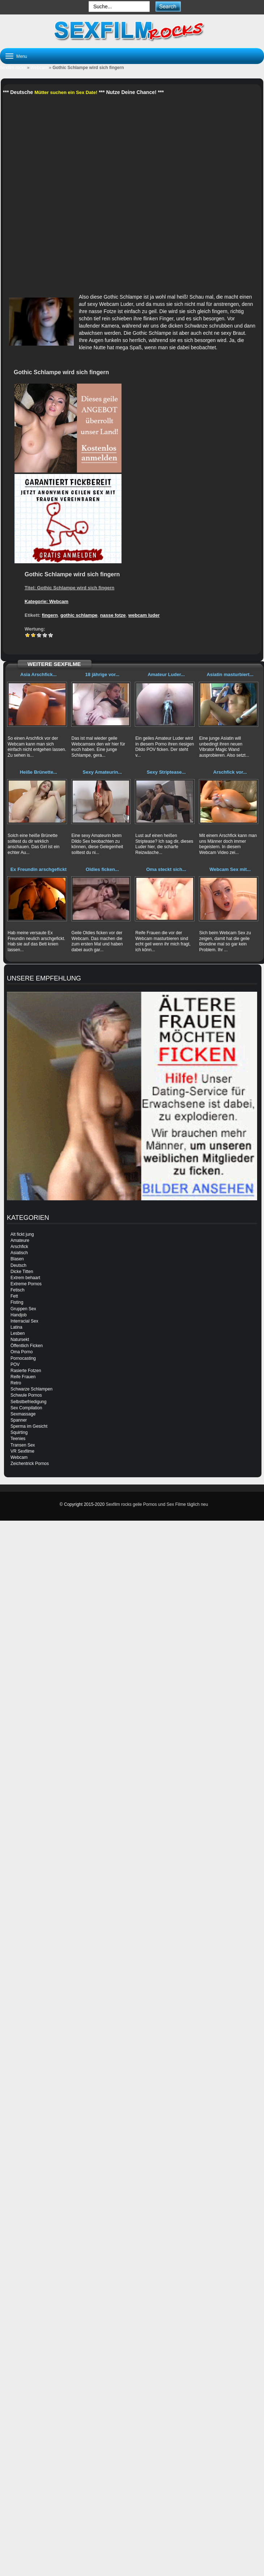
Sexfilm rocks (13, 67)
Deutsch (18, 1265)
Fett (14, 1296)
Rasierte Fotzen (25, 1370)
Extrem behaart (25, 1277)
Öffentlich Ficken (26, 1345)
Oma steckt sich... (166, 869)
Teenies (17, 1438)
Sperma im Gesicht (28, 1426)
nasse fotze (113, 615)
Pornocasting (23, 1358)
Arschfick (19, 1246)
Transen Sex (22, 1445)
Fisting (16, 1302)
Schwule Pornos (26, 1395)
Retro (15, 1382)
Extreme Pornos (26, 1283)
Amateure (19, 1240)
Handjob (18, 1314)
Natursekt (19, 1339)
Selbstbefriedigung (28, 1401)
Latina (16, 1327)
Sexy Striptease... (166, 772)
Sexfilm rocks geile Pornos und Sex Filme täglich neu (157, 1504)
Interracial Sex (24, 1321)
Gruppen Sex (23, 1308)
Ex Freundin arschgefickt (38, 869)
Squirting (18, 1432)
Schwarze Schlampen (31, 1389)
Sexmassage (22, 1414)
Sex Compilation (26, 1407)
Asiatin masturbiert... (229, 674)
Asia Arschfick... (38, 674)
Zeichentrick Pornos (29, 1463)
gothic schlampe (79, 615)
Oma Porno (21, 1351)
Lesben (17, 1333)
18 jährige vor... (102, 674)
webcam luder (144, 615)
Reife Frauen (22, 1376)
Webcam (39, 67)
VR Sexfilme (22, 1451)
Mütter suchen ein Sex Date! (65, 92)
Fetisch (17, 1290)
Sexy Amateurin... (102, 772)
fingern (50, 615)
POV (15, 1364)
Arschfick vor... (230, 772)
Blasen (17, 1258)
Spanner (18, 1420)
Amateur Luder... (166, 674)
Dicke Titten (21, 1271)
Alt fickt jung (22, 1234)
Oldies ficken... (102, 869)
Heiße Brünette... (38, 772)
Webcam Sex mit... (230, 869)
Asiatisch (19, 1252)
